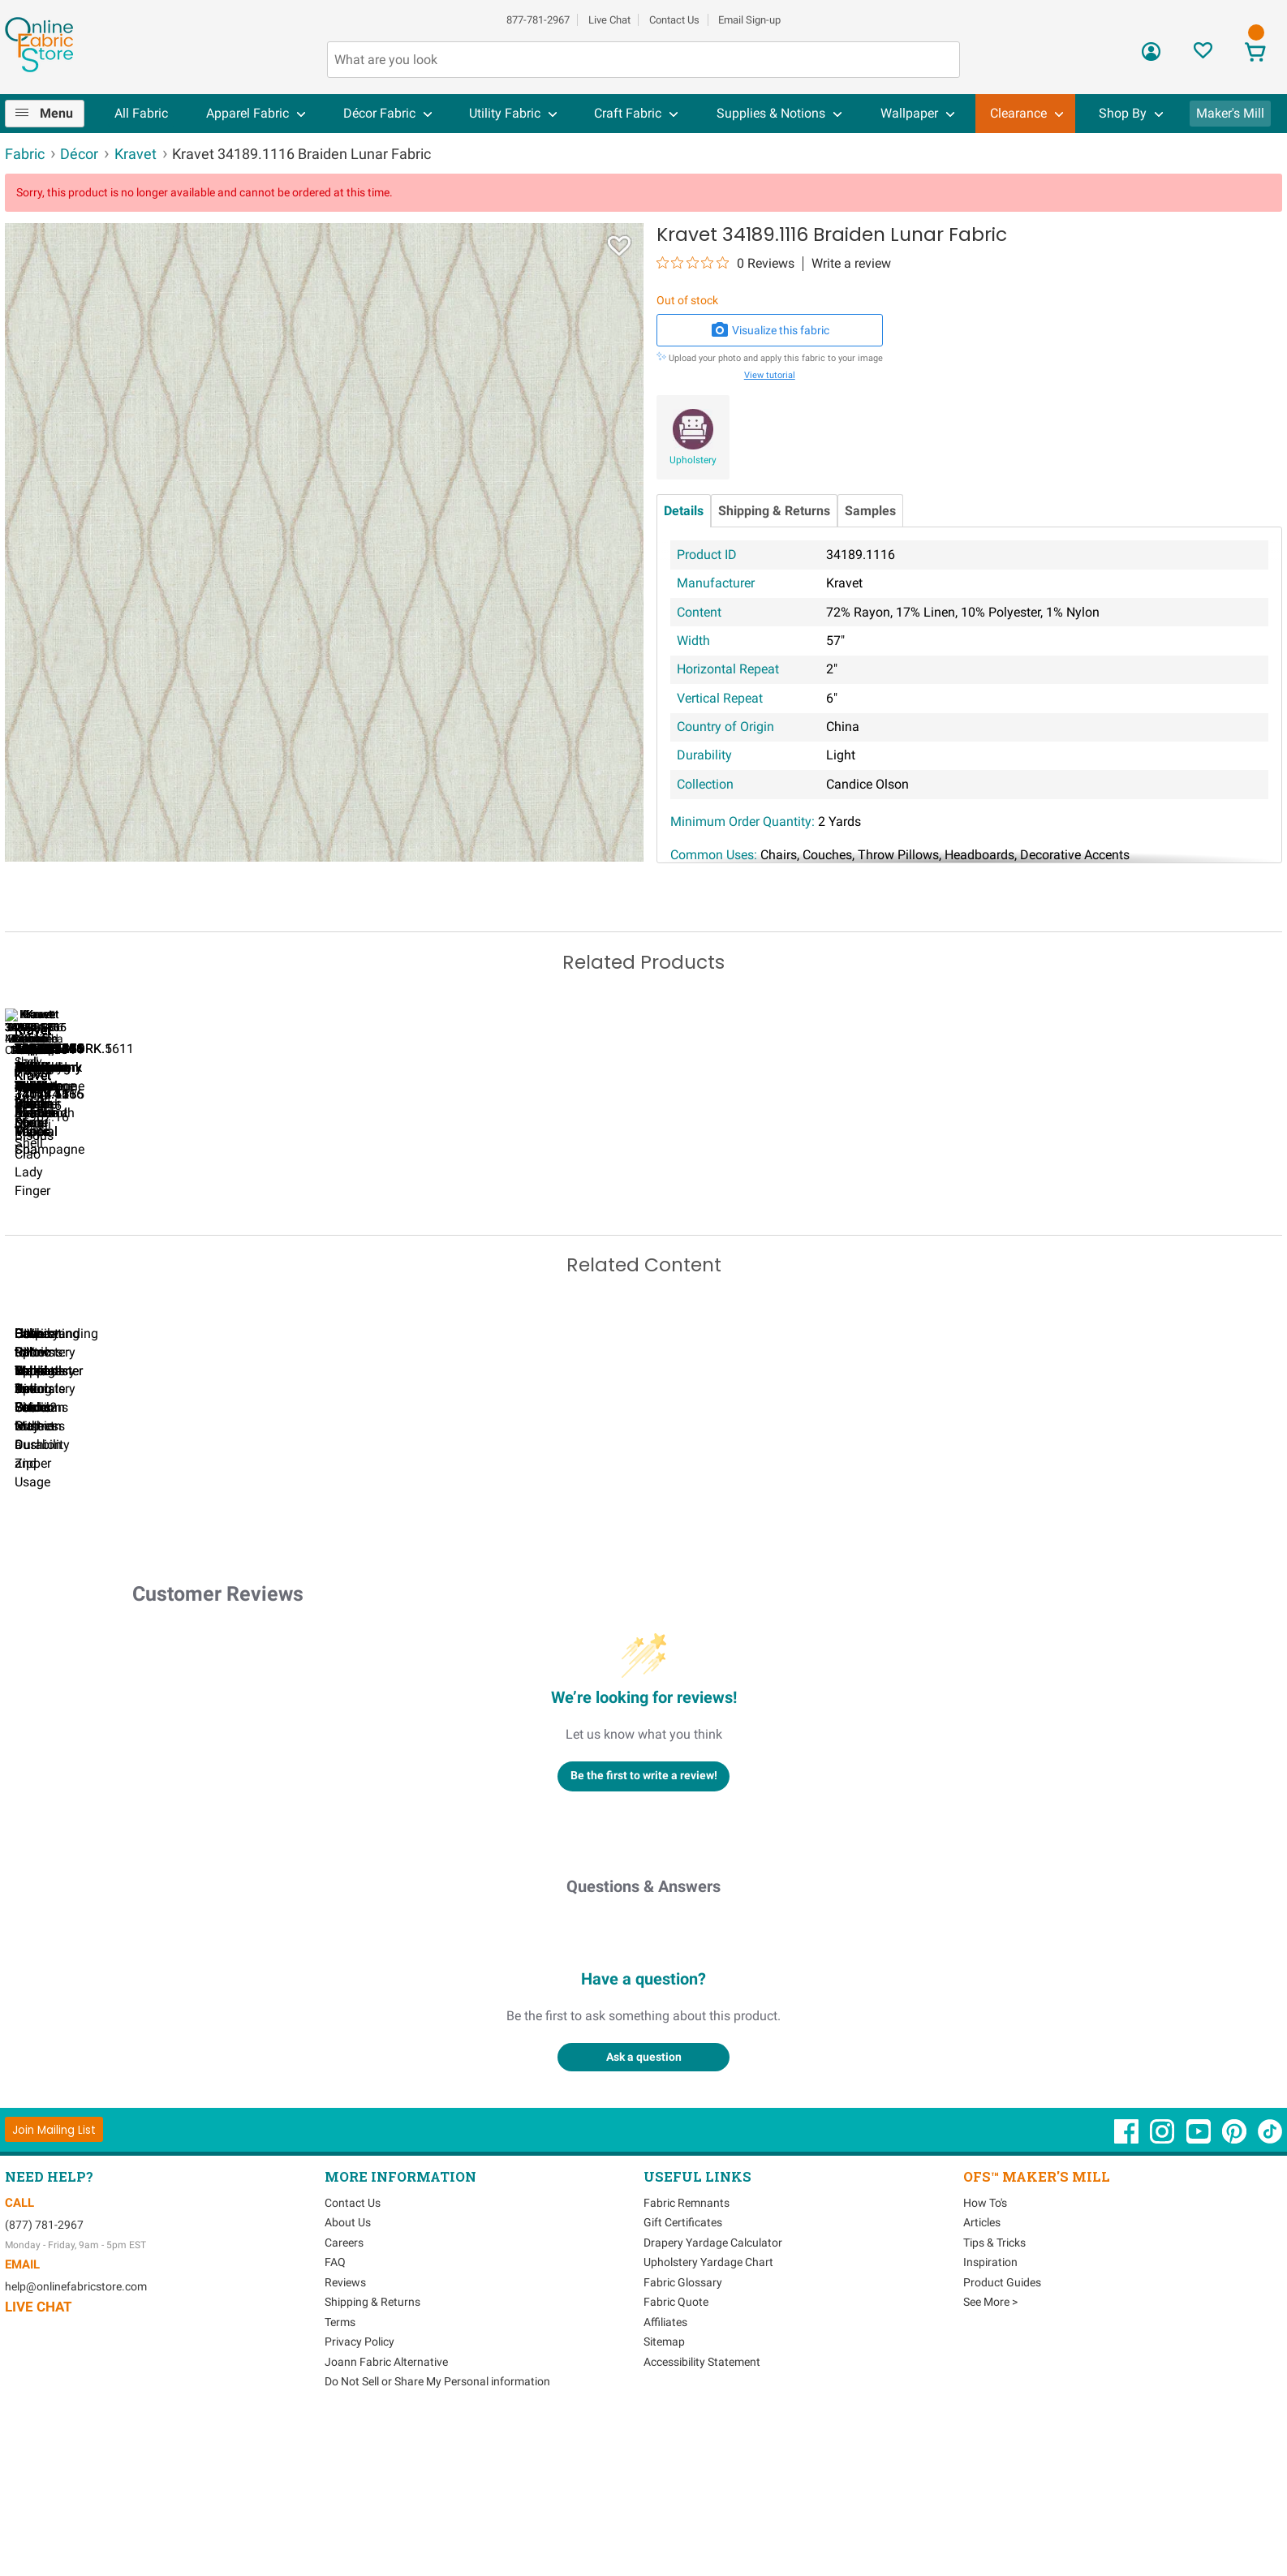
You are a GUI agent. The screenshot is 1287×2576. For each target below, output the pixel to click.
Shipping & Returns (774, 510)
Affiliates (665, 2470)
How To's (985, 2351)
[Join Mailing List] (54, 2278)
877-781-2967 (538, 20)
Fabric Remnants (687, 2351)
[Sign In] (1151, 57)
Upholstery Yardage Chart (708, 2411)
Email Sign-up (749, 20)
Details (684, 510)
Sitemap (664, 2490)
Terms (340, 2470)
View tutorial (769, 375)
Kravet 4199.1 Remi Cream (1031, 1232)
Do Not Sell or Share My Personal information (437, 2530)
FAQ (335, 2411)
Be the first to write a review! (643, 1924)
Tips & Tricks (994, 2391)
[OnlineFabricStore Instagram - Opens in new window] (1163, 2287)
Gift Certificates (683, 2371)
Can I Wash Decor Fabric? (285, 1594)
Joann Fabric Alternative (386, 2510)
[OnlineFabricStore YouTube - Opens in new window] (1199, 2287)
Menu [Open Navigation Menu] (56, 113)
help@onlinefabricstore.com (76, 2435)
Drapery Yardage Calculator (713, 2391)
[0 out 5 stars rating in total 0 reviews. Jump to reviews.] (725, 263)
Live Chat (609, 20)
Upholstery (693, 460)
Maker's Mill (1230, 113)
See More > (990, 2451)
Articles (982, 2371)
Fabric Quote (676, 2451)
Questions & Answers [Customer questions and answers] (643, 2035)
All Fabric (141, 113)
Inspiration (990, 2411)
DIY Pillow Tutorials (658, 1594)
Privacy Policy (359, 2490)
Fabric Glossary (683, 2430)
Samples (870, 510)
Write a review (851, 263)
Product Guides (1002, 2430)
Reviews (345, 2430)
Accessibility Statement (702, 2510)
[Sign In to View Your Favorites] (1203, 55)
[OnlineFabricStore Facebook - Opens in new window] (1127, 2287)
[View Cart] (1255, 54)
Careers (344, 2391)
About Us (348, 2371)
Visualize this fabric (770, 330)
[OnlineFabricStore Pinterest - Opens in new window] (1235, 2287)
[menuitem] (51, 113)
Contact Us (674, 20)
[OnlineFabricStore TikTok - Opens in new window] (1270, 2287)
